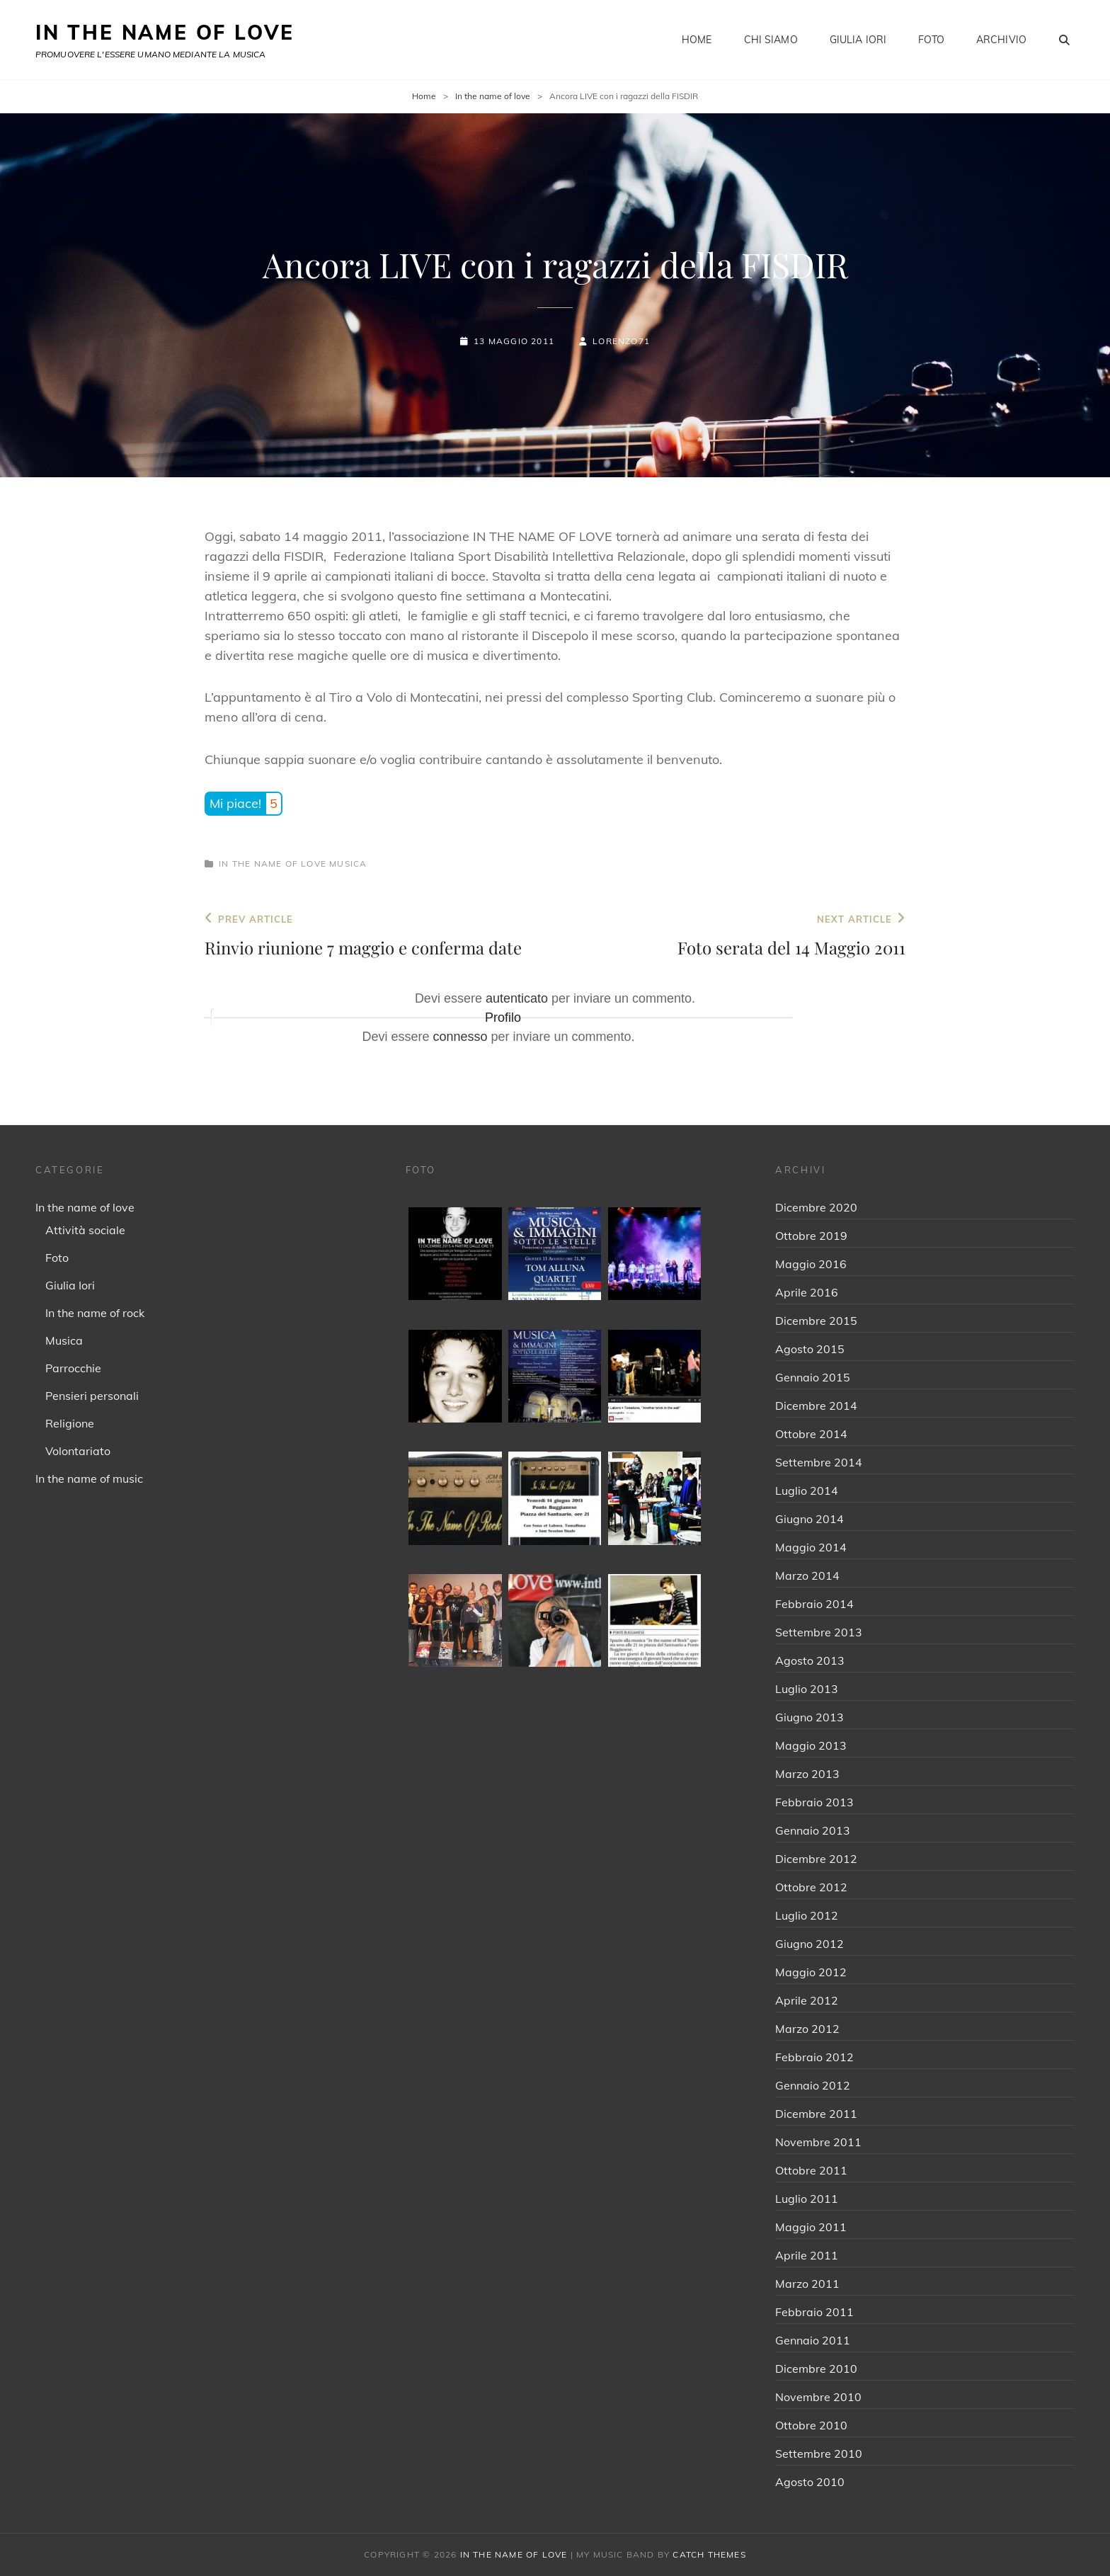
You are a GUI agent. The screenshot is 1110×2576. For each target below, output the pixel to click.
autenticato (517, 998)
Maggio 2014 (811, 1547)
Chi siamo (771, 39)
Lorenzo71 (621, 341)
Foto (931, 39)
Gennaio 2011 (812, 2340)
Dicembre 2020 (816, 1207)
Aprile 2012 (806, 2000)
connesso (460, 1037)
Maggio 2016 (811, 1264)
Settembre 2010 (818, 2453)
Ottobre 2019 (811, 1236)
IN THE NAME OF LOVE (164, 32)
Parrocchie (73, 1368)
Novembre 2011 (818, 2142)
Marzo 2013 (807, 1774)
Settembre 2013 (818, 1632)
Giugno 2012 (809, 1944)
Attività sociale (85, 1230)
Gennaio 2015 (812, 1377)
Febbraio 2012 (814, 2057)
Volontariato (77, 1451)
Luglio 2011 (806, 2199)
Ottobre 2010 (811, 2425)
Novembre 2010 (818, 2397)
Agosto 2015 (810, 1349)
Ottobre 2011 (811, 2170)
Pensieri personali (92, 1396)
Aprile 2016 (806, 1292)
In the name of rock (94, 1313)
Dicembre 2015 (816, 1320)
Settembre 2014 (818, 1462)
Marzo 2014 (807, 1575)
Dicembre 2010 (816, 2368)
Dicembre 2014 (816, 1405)
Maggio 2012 (811, 1972)
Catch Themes (709, 2554)
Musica (348, 863)
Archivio (1001, 39)
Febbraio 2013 (814, 1802)
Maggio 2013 (811, 1745)
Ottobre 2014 (811, 1434)
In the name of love (492, 96)
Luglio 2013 (806, 1689)
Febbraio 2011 (814, 2312)
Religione (69, 1423)
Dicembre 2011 (816, 2114)
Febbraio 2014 (814, 1604)
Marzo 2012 (807, 2029)
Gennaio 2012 (812, 2085)
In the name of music (89, 1478)
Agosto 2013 (810, 1660)
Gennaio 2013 (812, 1830)
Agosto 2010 (810, 2482)
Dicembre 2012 (816, 1859)
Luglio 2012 (806, 1915)
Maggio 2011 (811, 2227)
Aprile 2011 (806, 2255)
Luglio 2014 (806, 1490)
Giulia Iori (858, 39)
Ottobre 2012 (811, 1887)
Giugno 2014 (809, 1519)
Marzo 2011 (807, 2283)
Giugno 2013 (809, 1717)
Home (697, 39)
